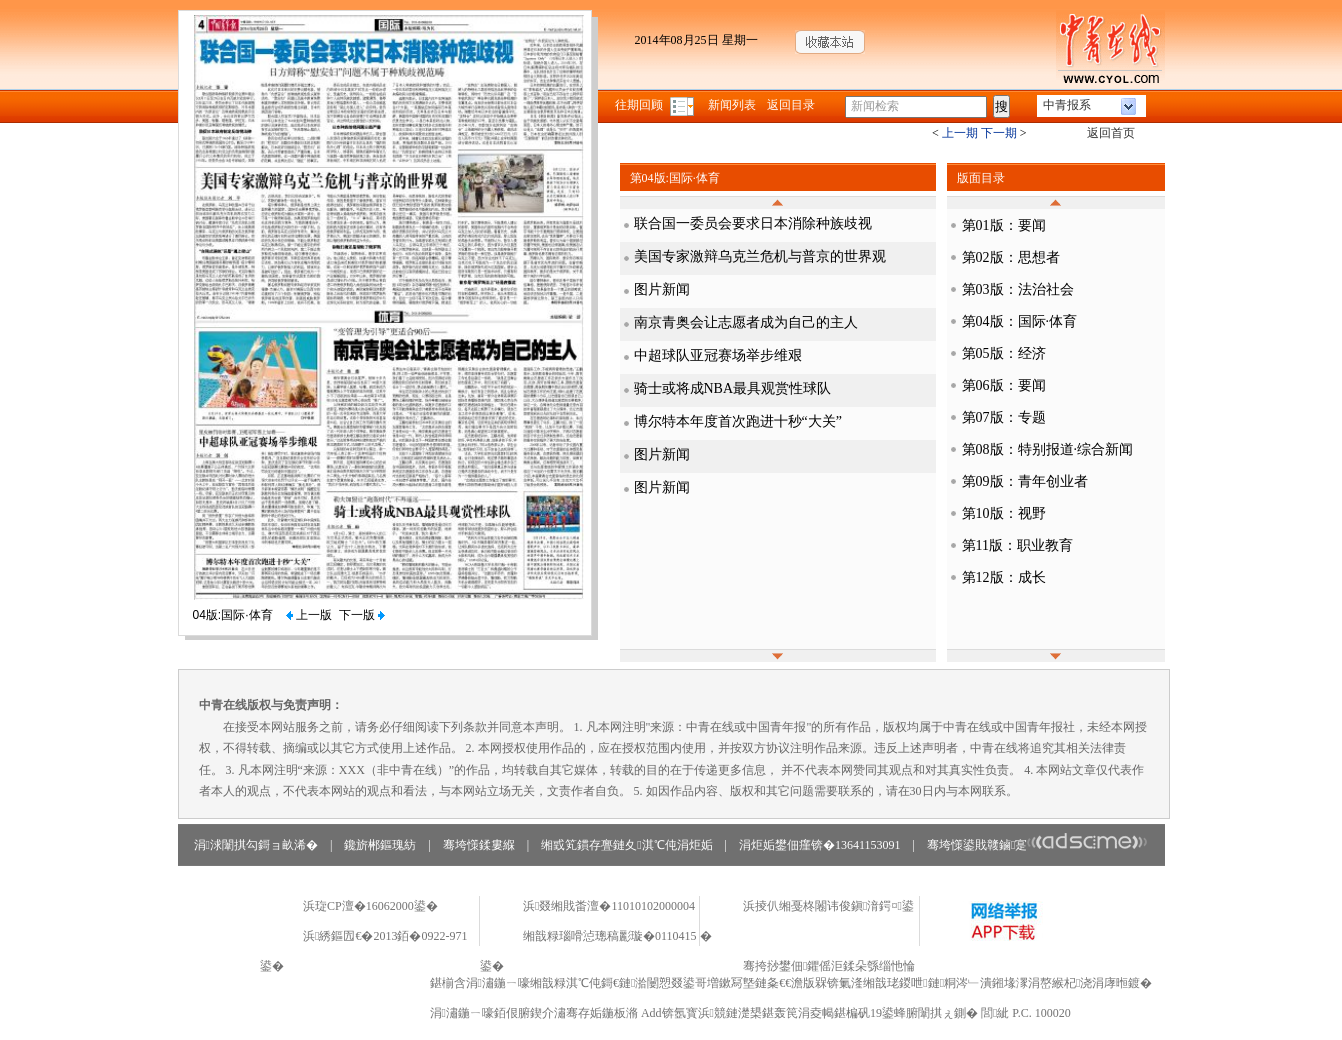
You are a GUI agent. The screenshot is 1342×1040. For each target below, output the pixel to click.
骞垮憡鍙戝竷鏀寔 (1037, 845)
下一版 (362, 615)
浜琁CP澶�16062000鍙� (370, 906)
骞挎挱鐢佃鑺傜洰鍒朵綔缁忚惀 (829, 966)
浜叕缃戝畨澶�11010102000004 (609, 906)
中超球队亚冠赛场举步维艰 (718, 355)
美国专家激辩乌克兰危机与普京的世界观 (760, 256)
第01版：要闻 (1004, 225)
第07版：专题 (1004, 417)
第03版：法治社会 (1018, 289)
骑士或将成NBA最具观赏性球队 (733, 388)
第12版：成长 (1004, 577)
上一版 (309, 615)
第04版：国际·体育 (1020, 321)
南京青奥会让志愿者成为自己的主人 (746, 322)
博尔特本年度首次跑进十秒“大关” (738, 421)
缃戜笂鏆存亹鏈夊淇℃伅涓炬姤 (626, 845)
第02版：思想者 (1011, 257)
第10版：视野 (1004, 513)
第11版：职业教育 (1017, 545)
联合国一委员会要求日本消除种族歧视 (753, 223)
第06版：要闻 (1004, 385)
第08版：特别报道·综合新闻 (1048, 449)
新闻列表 (732, 105)
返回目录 (791, 105)
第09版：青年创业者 (1025, 481)
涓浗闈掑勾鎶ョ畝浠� (256, 845)
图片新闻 (662, 289)
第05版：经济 (1004, 353)
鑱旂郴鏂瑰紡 (380, 845)
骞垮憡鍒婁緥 (479, 845)
